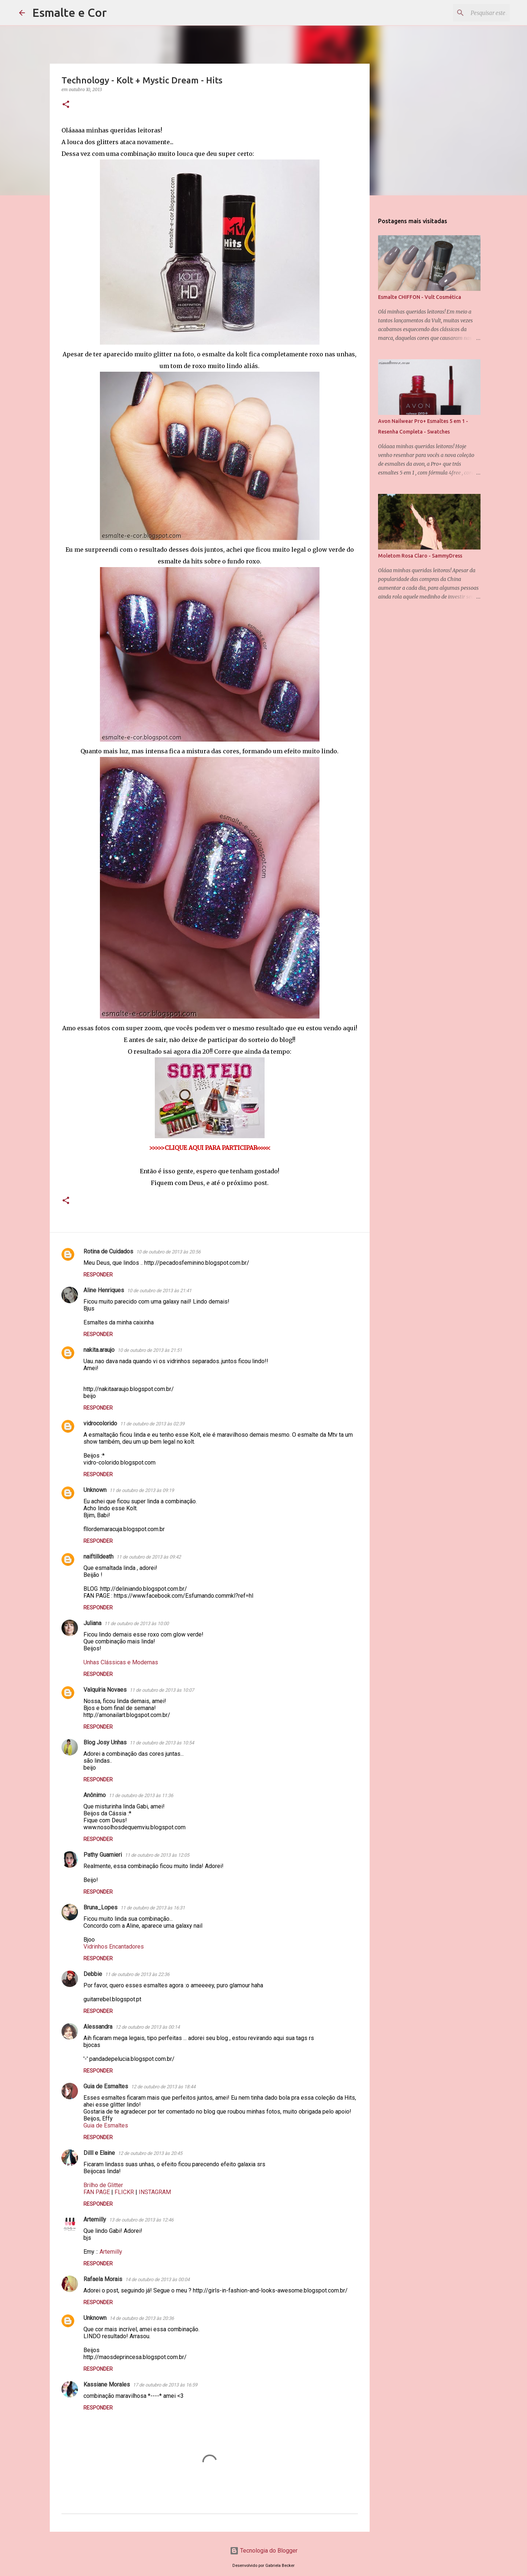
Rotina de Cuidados (108, 1251)
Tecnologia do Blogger (264, 2550)
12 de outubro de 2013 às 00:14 (147, 2027)
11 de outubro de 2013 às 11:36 (141, 1795)
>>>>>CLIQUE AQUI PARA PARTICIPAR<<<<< (209, 1147)
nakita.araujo (99, 1349)
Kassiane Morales (106, 2384)
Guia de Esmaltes (105, 2086)
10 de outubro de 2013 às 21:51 (149, 1350)
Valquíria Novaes (105, 1689)
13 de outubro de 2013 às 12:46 (141, 2220)
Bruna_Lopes (100, 1907)
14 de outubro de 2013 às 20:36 (141, 2318)
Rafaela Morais (102, 2279)
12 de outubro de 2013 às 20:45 (150, 2153)
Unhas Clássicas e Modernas (120, 1662)
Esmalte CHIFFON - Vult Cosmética (419, 297)
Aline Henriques (103, 1290)
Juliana (92, 1623)
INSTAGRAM (155, 2192)
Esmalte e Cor (69, 12)
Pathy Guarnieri (102, 1854)
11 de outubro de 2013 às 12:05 (157, 1855)
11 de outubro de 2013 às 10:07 (162, 1690)
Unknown (94, 1489)
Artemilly (94, 2219)
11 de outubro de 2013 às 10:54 (162, 1743)
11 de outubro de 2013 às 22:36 (137, 1974)
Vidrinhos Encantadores (113, 1946)
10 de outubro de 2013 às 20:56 (168, 1252)
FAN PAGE (96, 2192)
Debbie (92, 1974)
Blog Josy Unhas (105, 1742)
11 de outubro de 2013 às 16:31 (152, 1908)
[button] (65, 105)
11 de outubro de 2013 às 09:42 (148, 1557)
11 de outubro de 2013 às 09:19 (141, 1490)
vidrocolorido (100, 1423)
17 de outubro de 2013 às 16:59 (165, 2385)
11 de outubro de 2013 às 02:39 (152, 1423)
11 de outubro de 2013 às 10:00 (136, 1623)
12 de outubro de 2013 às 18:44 (163, 2086)
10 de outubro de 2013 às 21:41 (159, 1290)
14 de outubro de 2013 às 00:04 (157, 2279)
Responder (98, 1275)
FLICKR (124, 2192)
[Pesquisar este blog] (471, 13)
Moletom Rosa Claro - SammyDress (420, 556)
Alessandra (97, 2026)
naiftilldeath (98, 1556)
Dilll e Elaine (99, 2152)
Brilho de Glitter (103, 2185)
